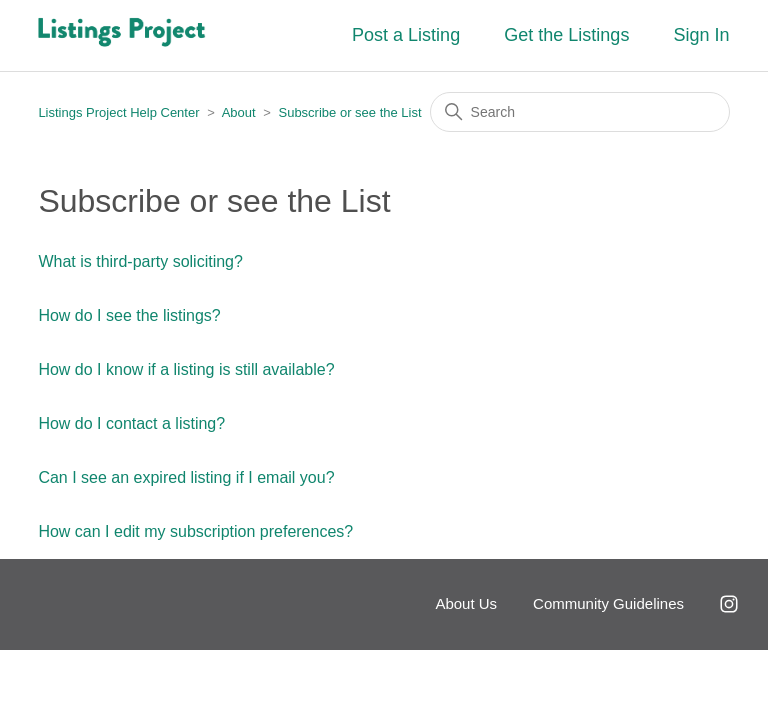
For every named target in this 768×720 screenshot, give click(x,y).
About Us (466, 603)
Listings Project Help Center (118, 112)
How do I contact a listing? (131, 423)
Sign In (702, 35)
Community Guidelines (608, 603)
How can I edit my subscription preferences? (195, 531)
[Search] (580, 112)
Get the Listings (566, 35)
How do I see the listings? (129, 315)
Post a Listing (406, 35)
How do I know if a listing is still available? (186, 369)
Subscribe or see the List (349, 112)
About (239, 112)
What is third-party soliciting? (140, 261)
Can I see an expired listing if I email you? (186, 477)
